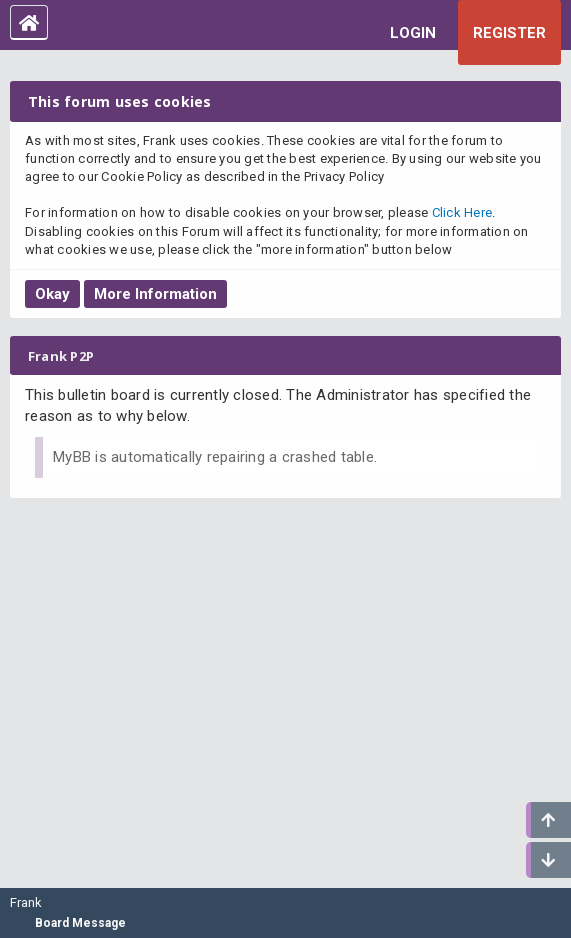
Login (413, 33)
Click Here (462, 212)
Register (509, 33)
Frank (26, 902)
